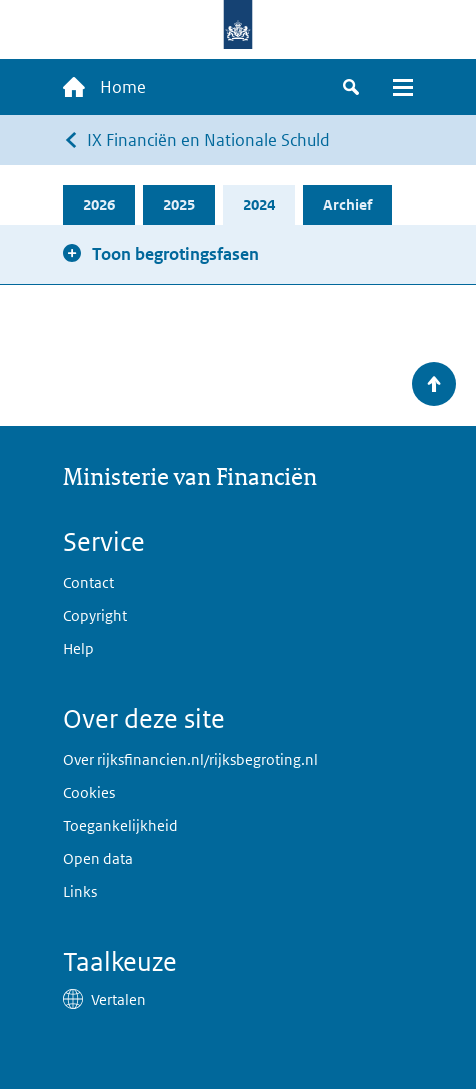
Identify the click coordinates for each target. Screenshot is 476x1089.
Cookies (89, 792)
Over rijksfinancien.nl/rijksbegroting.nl (190, 759)
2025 (179, 204)
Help (78, 648)
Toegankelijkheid (120, 825)
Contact (88, 582)
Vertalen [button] (118, 999)
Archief (347, 204)
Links (80, 891)
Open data (98, 858)
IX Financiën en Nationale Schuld (208, 140)
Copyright (95, 615)
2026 (99, 204)
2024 (259, 204)
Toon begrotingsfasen (175, 254)
